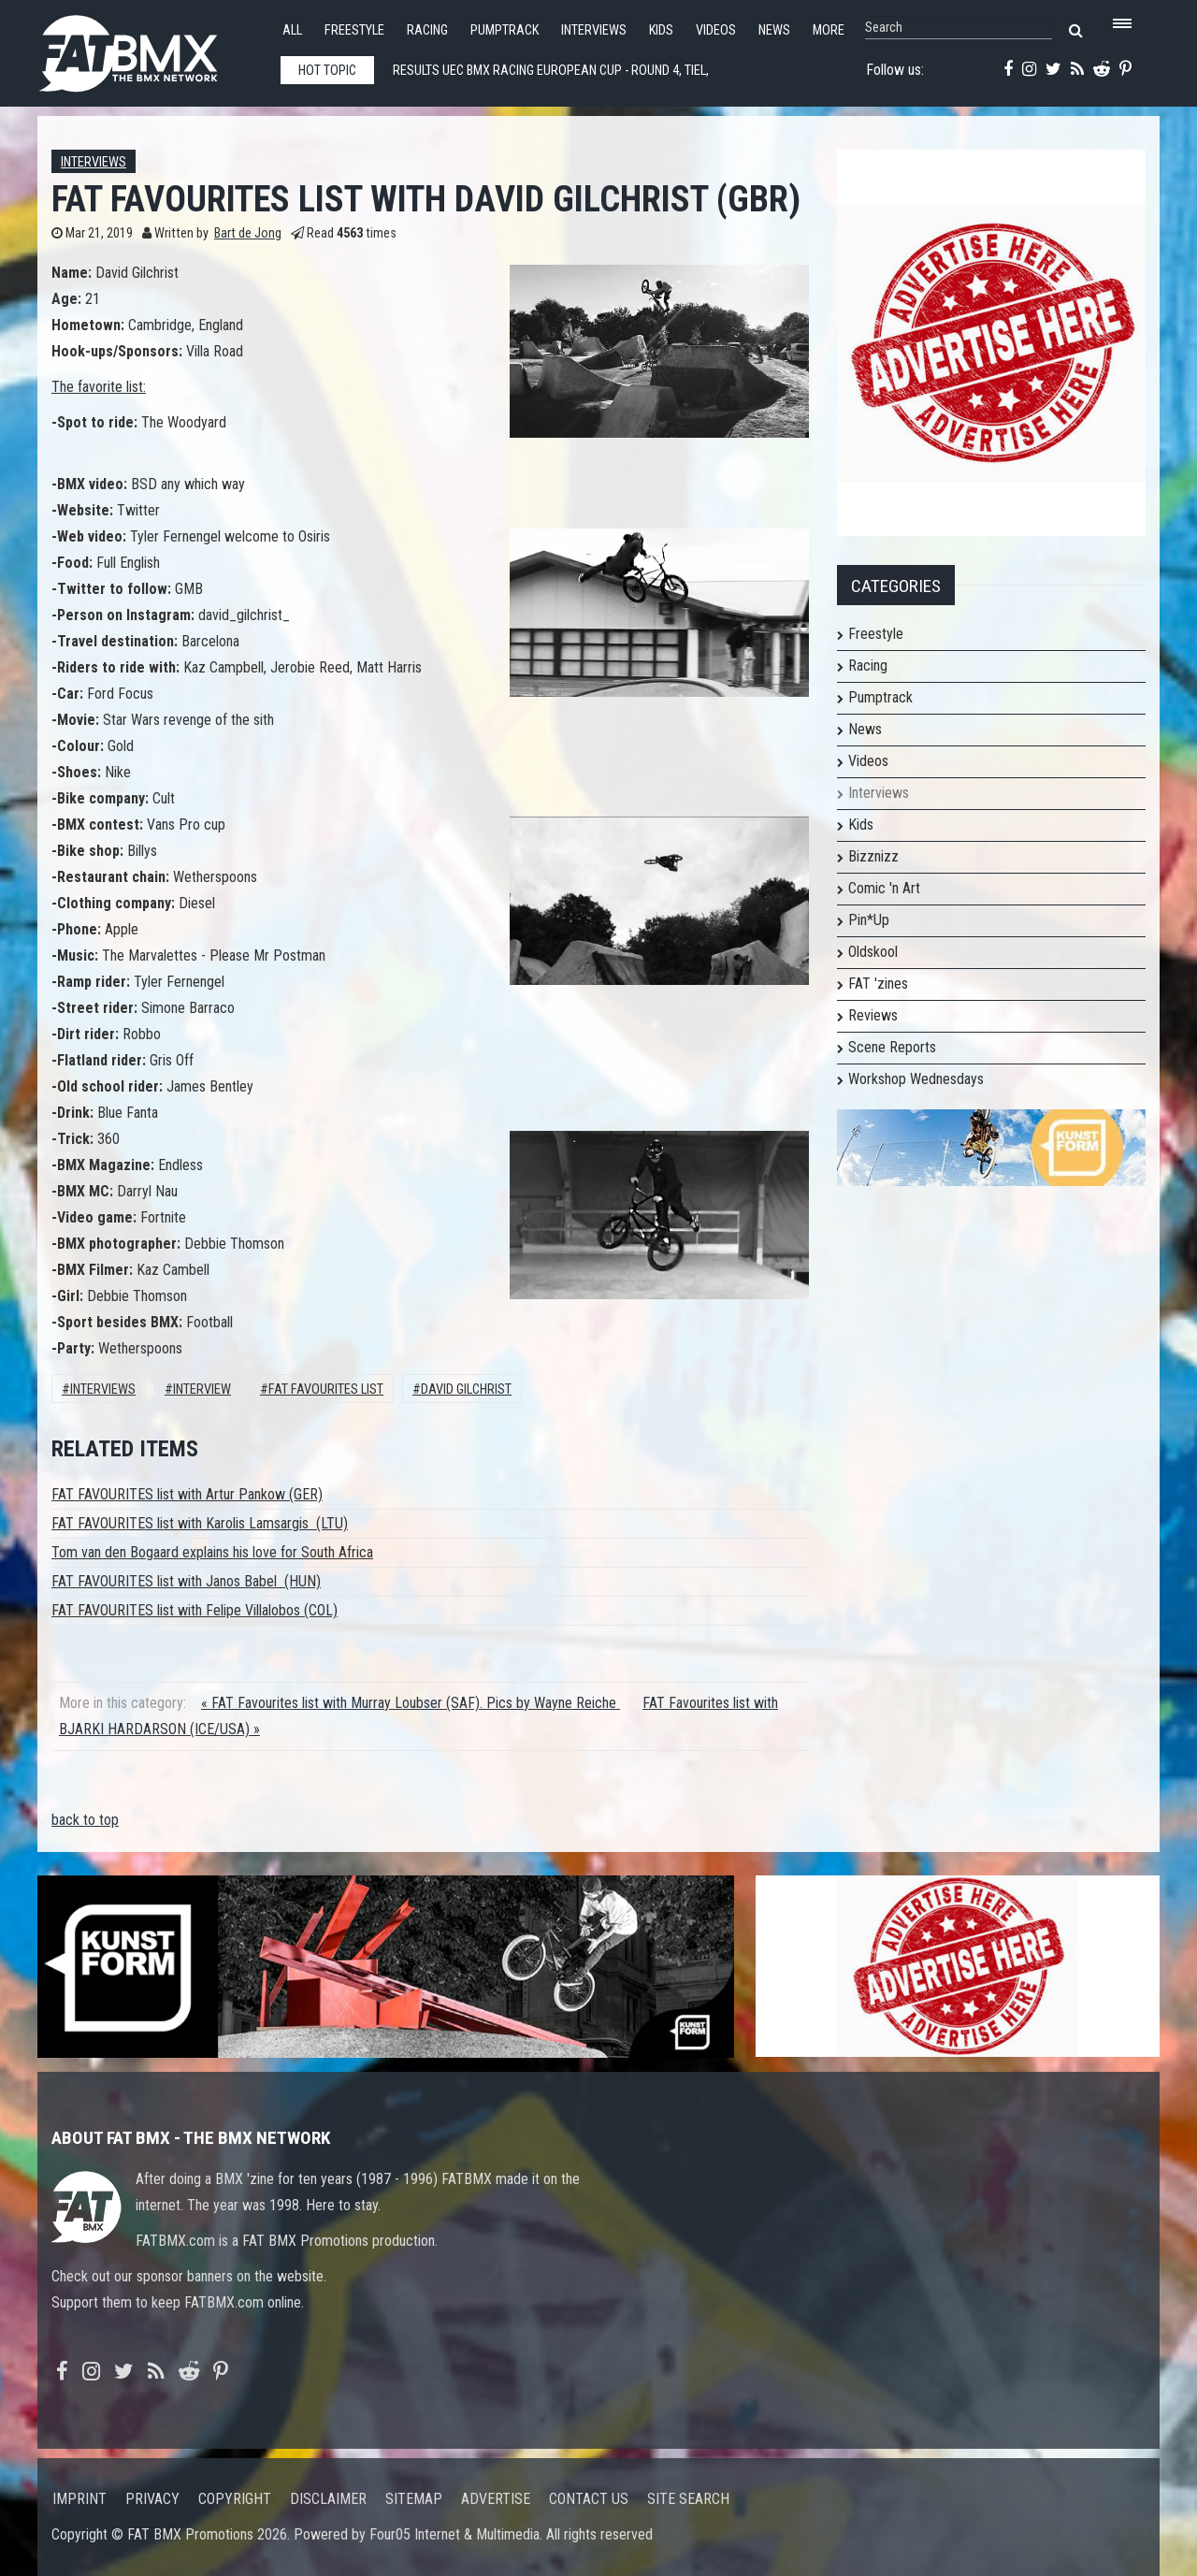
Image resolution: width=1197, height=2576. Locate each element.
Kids (661, 30)
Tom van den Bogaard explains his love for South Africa (212, 1552)
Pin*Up (868, 920)
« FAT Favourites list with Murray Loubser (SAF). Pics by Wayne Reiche (410, 1703)
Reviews (873, 1015)
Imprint (79, 2499)
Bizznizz (873, 856)
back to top (85, 1820)
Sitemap (413, 2499)
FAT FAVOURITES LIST (325, 1389)
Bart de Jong (247, 233)
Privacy (152, 2499)
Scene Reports (892, 1047)
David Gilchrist (466, 1389)
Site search (688, 2499)
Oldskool (873, 952)
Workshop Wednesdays (916, 1079)
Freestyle (354, 30)
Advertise (495, 2499)
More (828, 30)
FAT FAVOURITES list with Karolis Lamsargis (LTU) (199, 1523)
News (774, 30)
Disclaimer (328, 2499)
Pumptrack (504, 30)
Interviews (594, 30)
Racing (427, 30)
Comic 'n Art (884, 888)
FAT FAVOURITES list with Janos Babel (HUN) (186, 1581)
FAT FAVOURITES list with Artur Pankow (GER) (187, 1494)
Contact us (588, 2499)
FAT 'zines (878, 983)
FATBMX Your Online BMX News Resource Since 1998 (149, 48)
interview (202, 1389)
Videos (716, 30)
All (292, 30)
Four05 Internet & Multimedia (454, 2534)
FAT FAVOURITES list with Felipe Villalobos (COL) (194, 1610)
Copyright (234, 2499)
